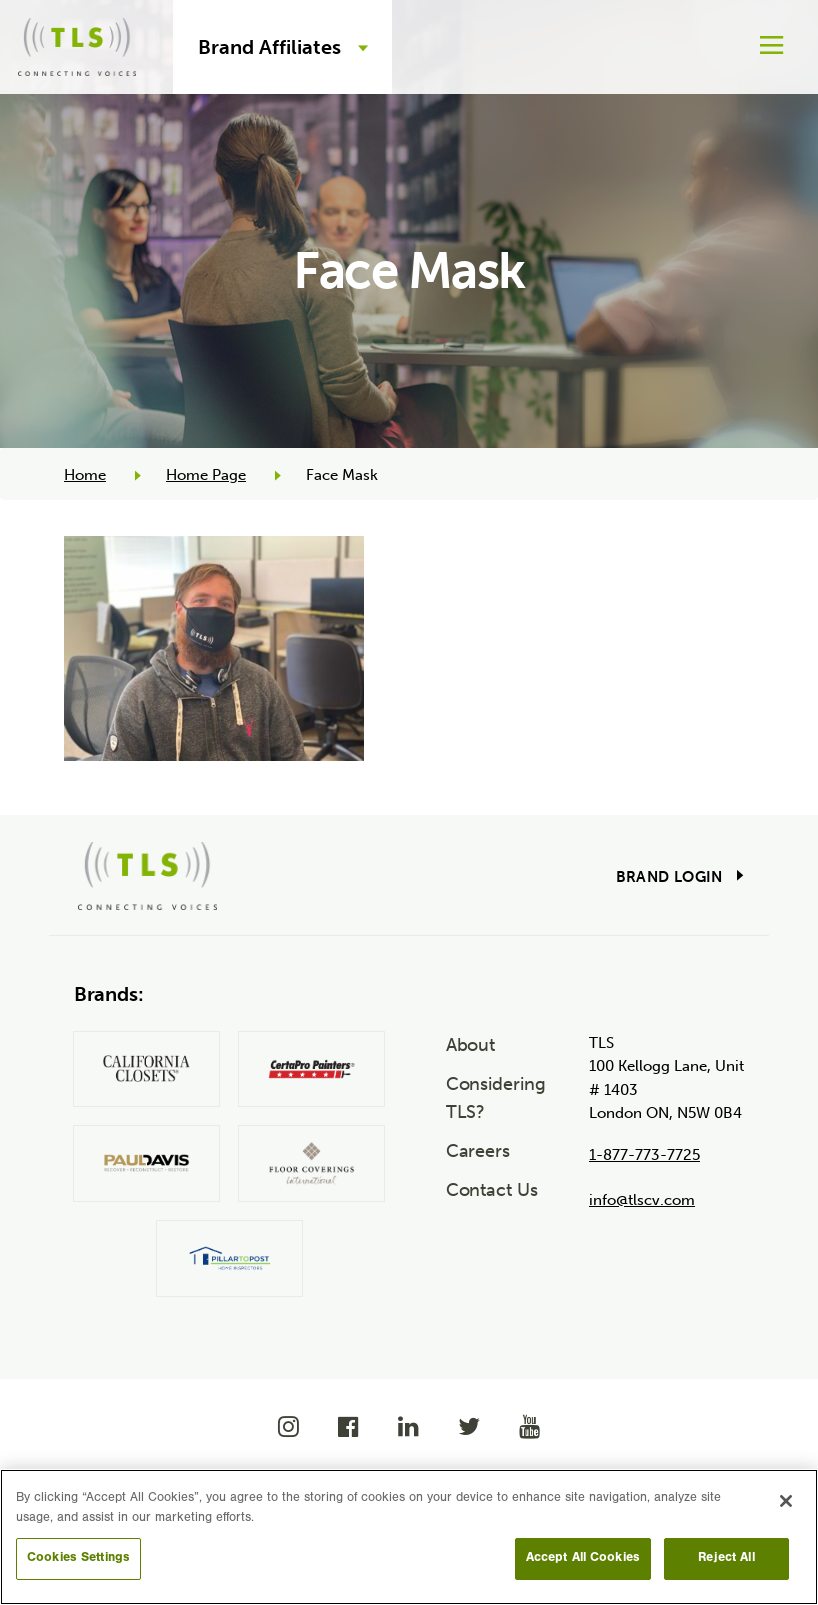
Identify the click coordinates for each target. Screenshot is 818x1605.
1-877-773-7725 (644, 1155)
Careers (478, 1151)
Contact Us (492, 1190)
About (471, 1045)
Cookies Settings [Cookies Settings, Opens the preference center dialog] (78, 1558)
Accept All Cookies (583, 1558)
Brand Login (669, 877)
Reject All (726, 1558)
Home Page (206, 475)
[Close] (786, 1501)
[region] (409, 1537)
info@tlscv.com (642, 1200)
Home (85, 475)
